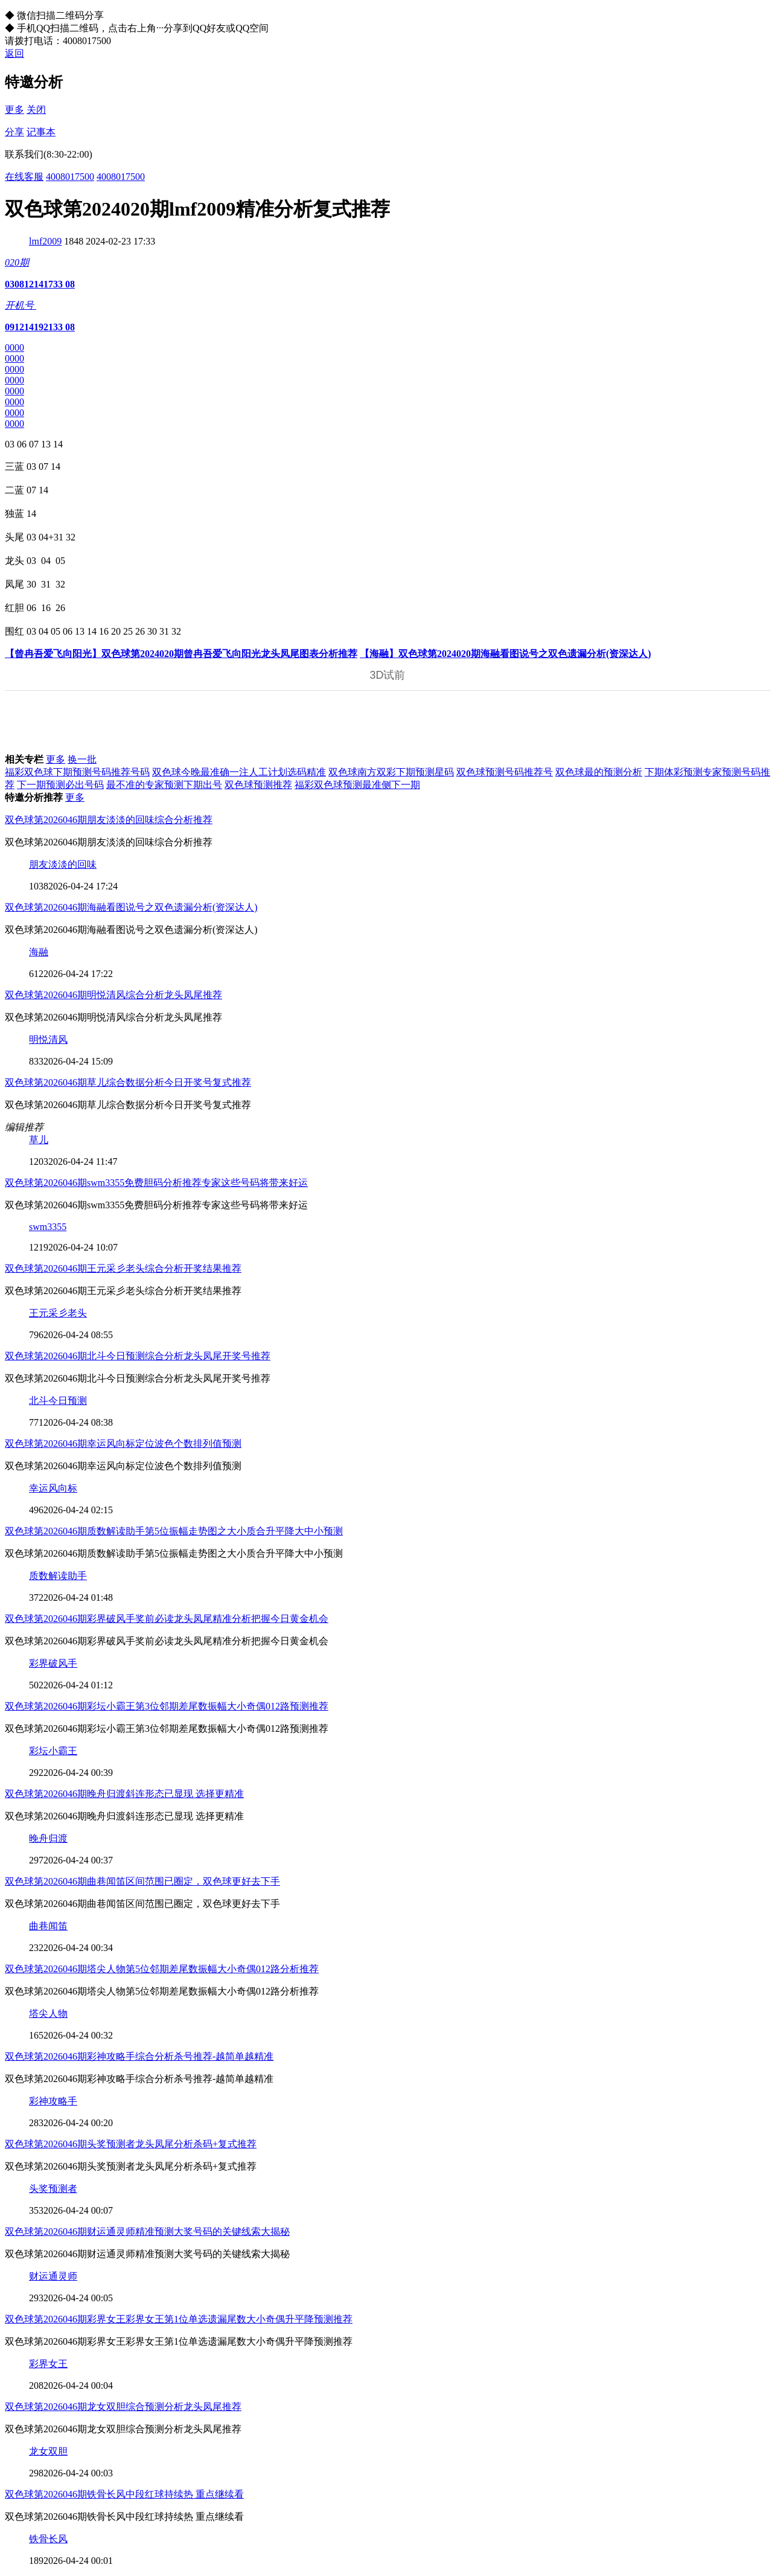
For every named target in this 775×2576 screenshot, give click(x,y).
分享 (14, 132)
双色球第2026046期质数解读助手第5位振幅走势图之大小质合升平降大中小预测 (174, 1531)
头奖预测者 (53, 2189)
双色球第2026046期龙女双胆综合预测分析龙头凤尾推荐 (123, 2406)
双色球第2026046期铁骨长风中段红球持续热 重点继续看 (124, 2494)
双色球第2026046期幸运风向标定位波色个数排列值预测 (123, 1443)
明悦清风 (48, 1039)
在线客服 (24, 176)
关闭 (36, 109)
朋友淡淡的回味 (63, 864)
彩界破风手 (53, 1663)
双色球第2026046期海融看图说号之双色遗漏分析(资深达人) (131, 907)
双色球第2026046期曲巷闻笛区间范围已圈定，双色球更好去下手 (142, 1881)
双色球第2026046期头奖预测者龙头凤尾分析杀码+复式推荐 (131, 2144)
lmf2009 (45, 241)
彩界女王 (48, 2364)
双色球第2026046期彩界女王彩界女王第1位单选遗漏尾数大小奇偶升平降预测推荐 (178, 2319)
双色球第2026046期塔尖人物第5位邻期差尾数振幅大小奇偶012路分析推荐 (162, 1969)
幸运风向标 (53, 1488)
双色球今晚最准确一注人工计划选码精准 (239, 772)
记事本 (41, 132)
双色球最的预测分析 (598, 772)
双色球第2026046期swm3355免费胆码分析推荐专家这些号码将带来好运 (156, 1182)
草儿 (38, 1140)
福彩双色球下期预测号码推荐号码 (77, 772)
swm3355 (47, 1227)
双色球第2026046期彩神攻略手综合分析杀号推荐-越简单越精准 (139, 2056)
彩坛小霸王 (53, 1751)
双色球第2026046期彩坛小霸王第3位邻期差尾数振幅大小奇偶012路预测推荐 (166, 1706)
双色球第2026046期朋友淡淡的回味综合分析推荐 (108, 820)
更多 (14, 109)
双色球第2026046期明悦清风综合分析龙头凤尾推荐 (113, 995)
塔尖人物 (48, 2013)
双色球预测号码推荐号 (504, 772)
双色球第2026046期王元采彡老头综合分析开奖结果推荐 (123, 1268)
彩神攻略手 (53, 2101)
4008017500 (70, 176)
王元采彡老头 (58, 1313)
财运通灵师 (53, 2276)
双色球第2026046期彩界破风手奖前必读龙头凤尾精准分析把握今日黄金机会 (166, 1618)
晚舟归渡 (48, 1838)
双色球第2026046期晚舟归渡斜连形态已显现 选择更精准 (124, 1794)
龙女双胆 (48, 2451)
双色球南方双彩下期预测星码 (391, 772)
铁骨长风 (48, 2539)
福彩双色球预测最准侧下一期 (357, 785)
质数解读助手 (58, 1576)
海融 (38, 952)
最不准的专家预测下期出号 (164, 785)
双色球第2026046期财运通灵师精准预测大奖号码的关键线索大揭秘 (147, 2231)
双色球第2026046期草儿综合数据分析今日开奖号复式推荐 (128, 1082)
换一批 (82, 759)
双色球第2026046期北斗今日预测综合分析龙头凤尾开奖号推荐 (137, 1356)
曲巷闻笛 (48, 1926)
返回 (14, 53)
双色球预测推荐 (258, 785)
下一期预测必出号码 (60, 785)
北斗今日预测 (58, 1400)
